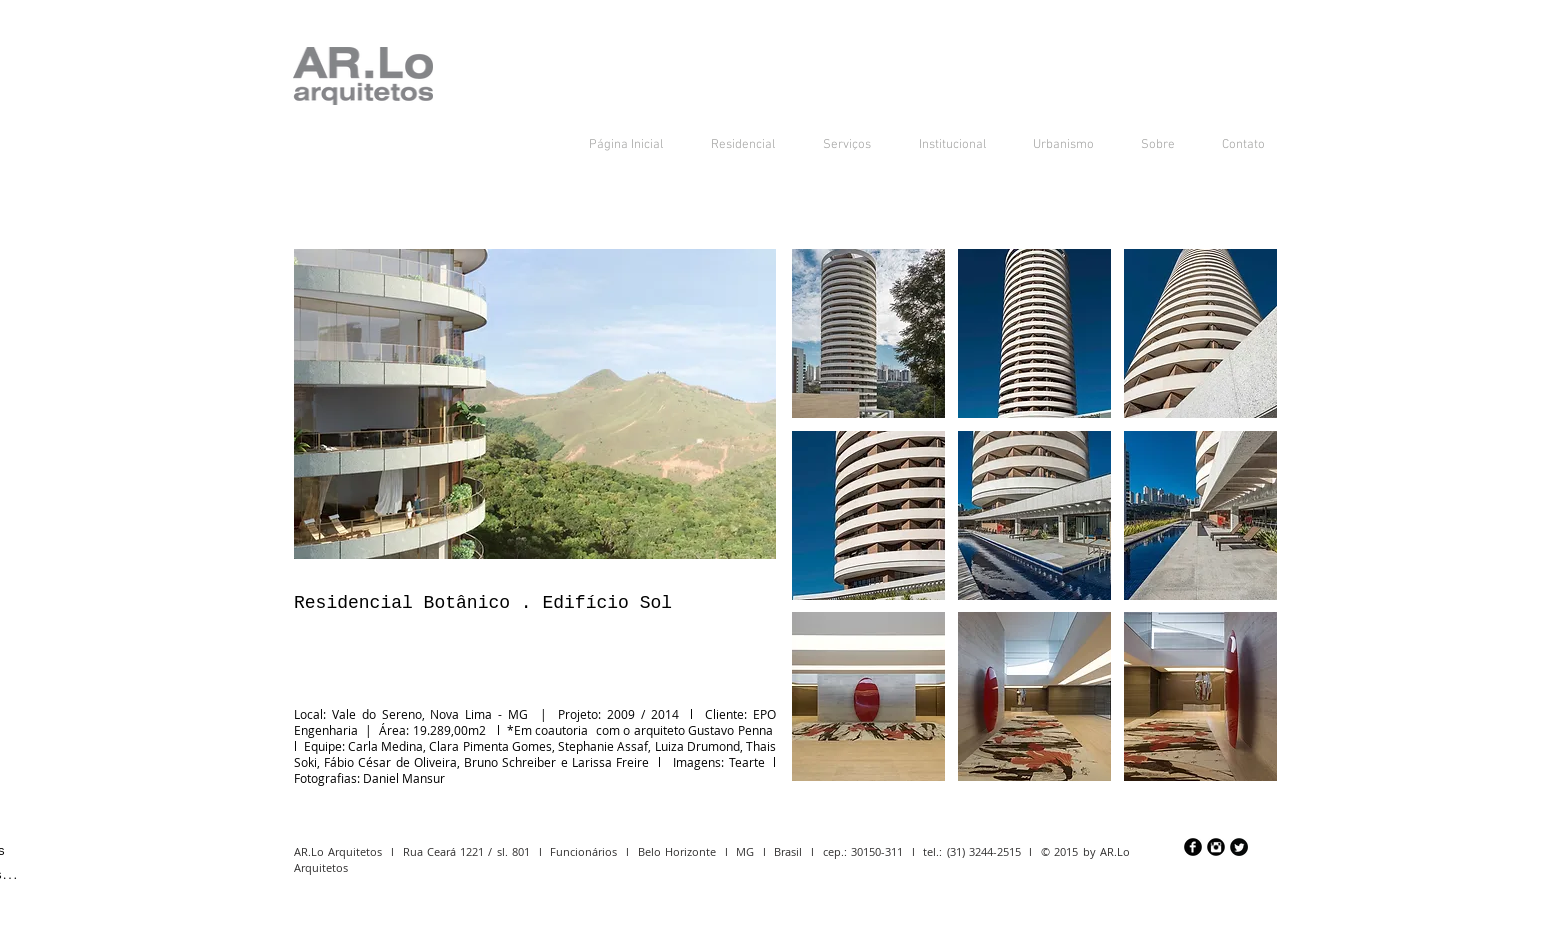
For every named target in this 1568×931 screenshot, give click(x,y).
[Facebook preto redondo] (1193, 847)
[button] (868, 333)
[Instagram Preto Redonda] (1216, 847)
